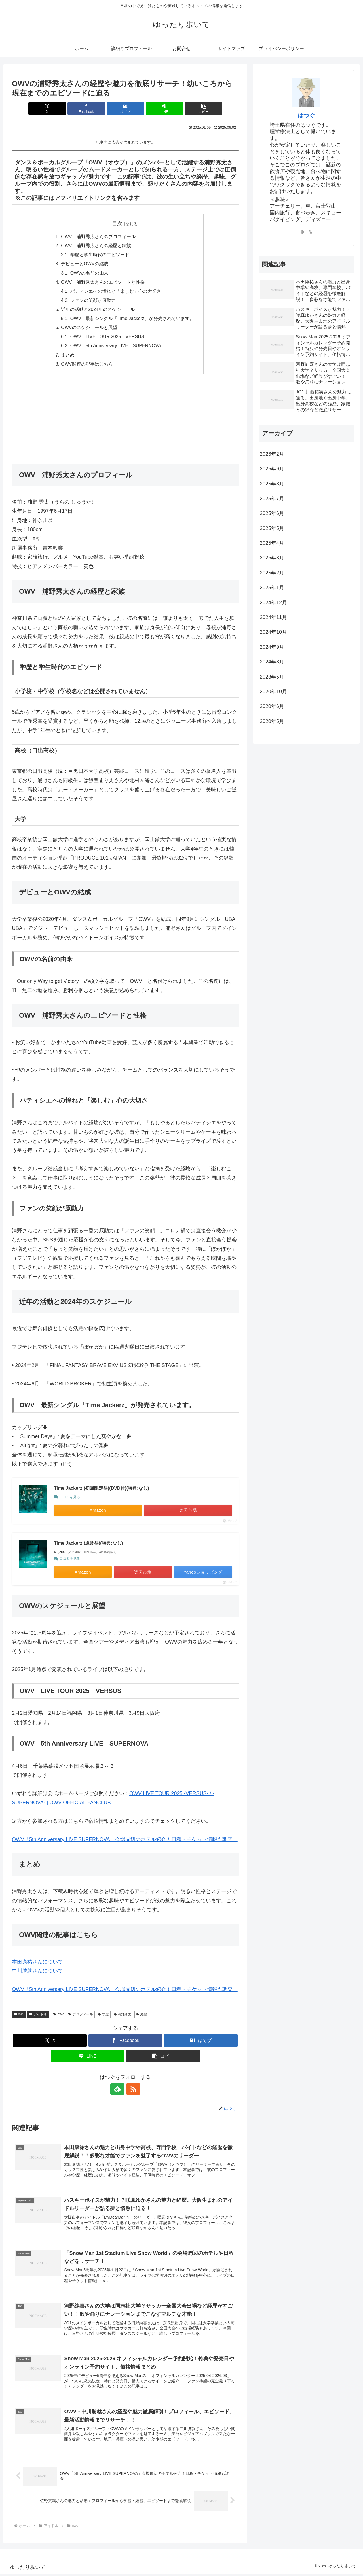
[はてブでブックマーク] (125, 108)
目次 (117, 223)
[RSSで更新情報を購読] (132, 2090)
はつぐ (306, 115)
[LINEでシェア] (163, 108)
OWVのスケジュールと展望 (89, 328)
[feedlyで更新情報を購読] (118, 2090)
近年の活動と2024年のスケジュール (98, 309)
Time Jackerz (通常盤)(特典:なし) (88, 1544)
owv (19, 2016)
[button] (201, 108)
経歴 (141, 2016)
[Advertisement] (125, 423)
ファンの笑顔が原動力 (92, 300)
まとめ (68, 355)
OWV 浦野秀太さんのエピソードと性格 (103, 282)
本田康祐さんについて (37, 1963)
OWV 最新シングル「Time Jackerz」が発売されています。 (132, 319)
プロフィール (80, 2016)
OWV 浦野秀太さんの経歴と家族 (96, 245)
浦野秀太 (123, 2016)
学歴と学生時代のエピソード (99, 254)
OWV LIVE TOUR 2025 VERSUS (107, 337)
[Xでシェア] (49, 108)
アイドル (38, 2016)
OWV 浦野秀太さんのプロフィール (98, 236)
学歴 (103, 2016)
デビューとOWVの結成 (84, 263)
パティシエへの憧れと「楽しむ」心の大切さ (115, 291)
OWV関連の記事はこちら (87, 365)
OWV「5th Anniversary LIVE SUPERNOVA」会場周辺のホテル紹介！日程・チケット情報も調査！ (125, 1840)
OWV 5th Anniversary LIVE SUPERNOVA (115, 346)
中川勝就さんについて (37, 1972)
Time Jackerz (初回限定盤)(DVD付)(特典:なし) (101, 1489)
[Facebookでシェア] (87, 108)
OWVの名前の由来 (89, 273)
